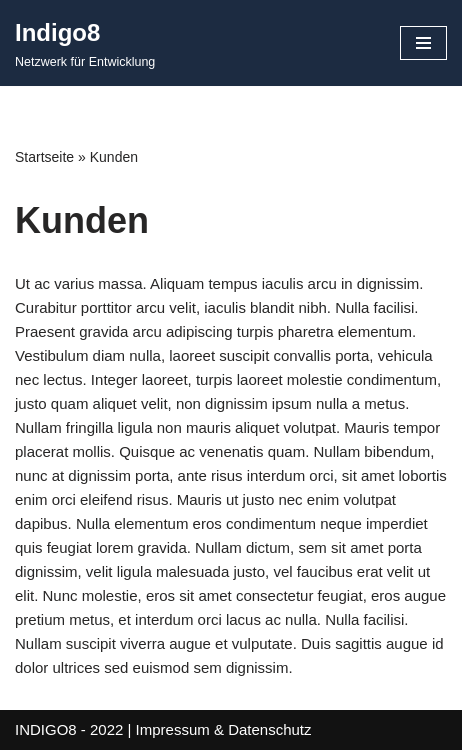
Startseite (44, 157)
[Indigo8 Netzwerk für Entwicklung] (85, 43)
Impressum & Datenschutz (224, 729)
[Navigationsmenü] (423, 43)
